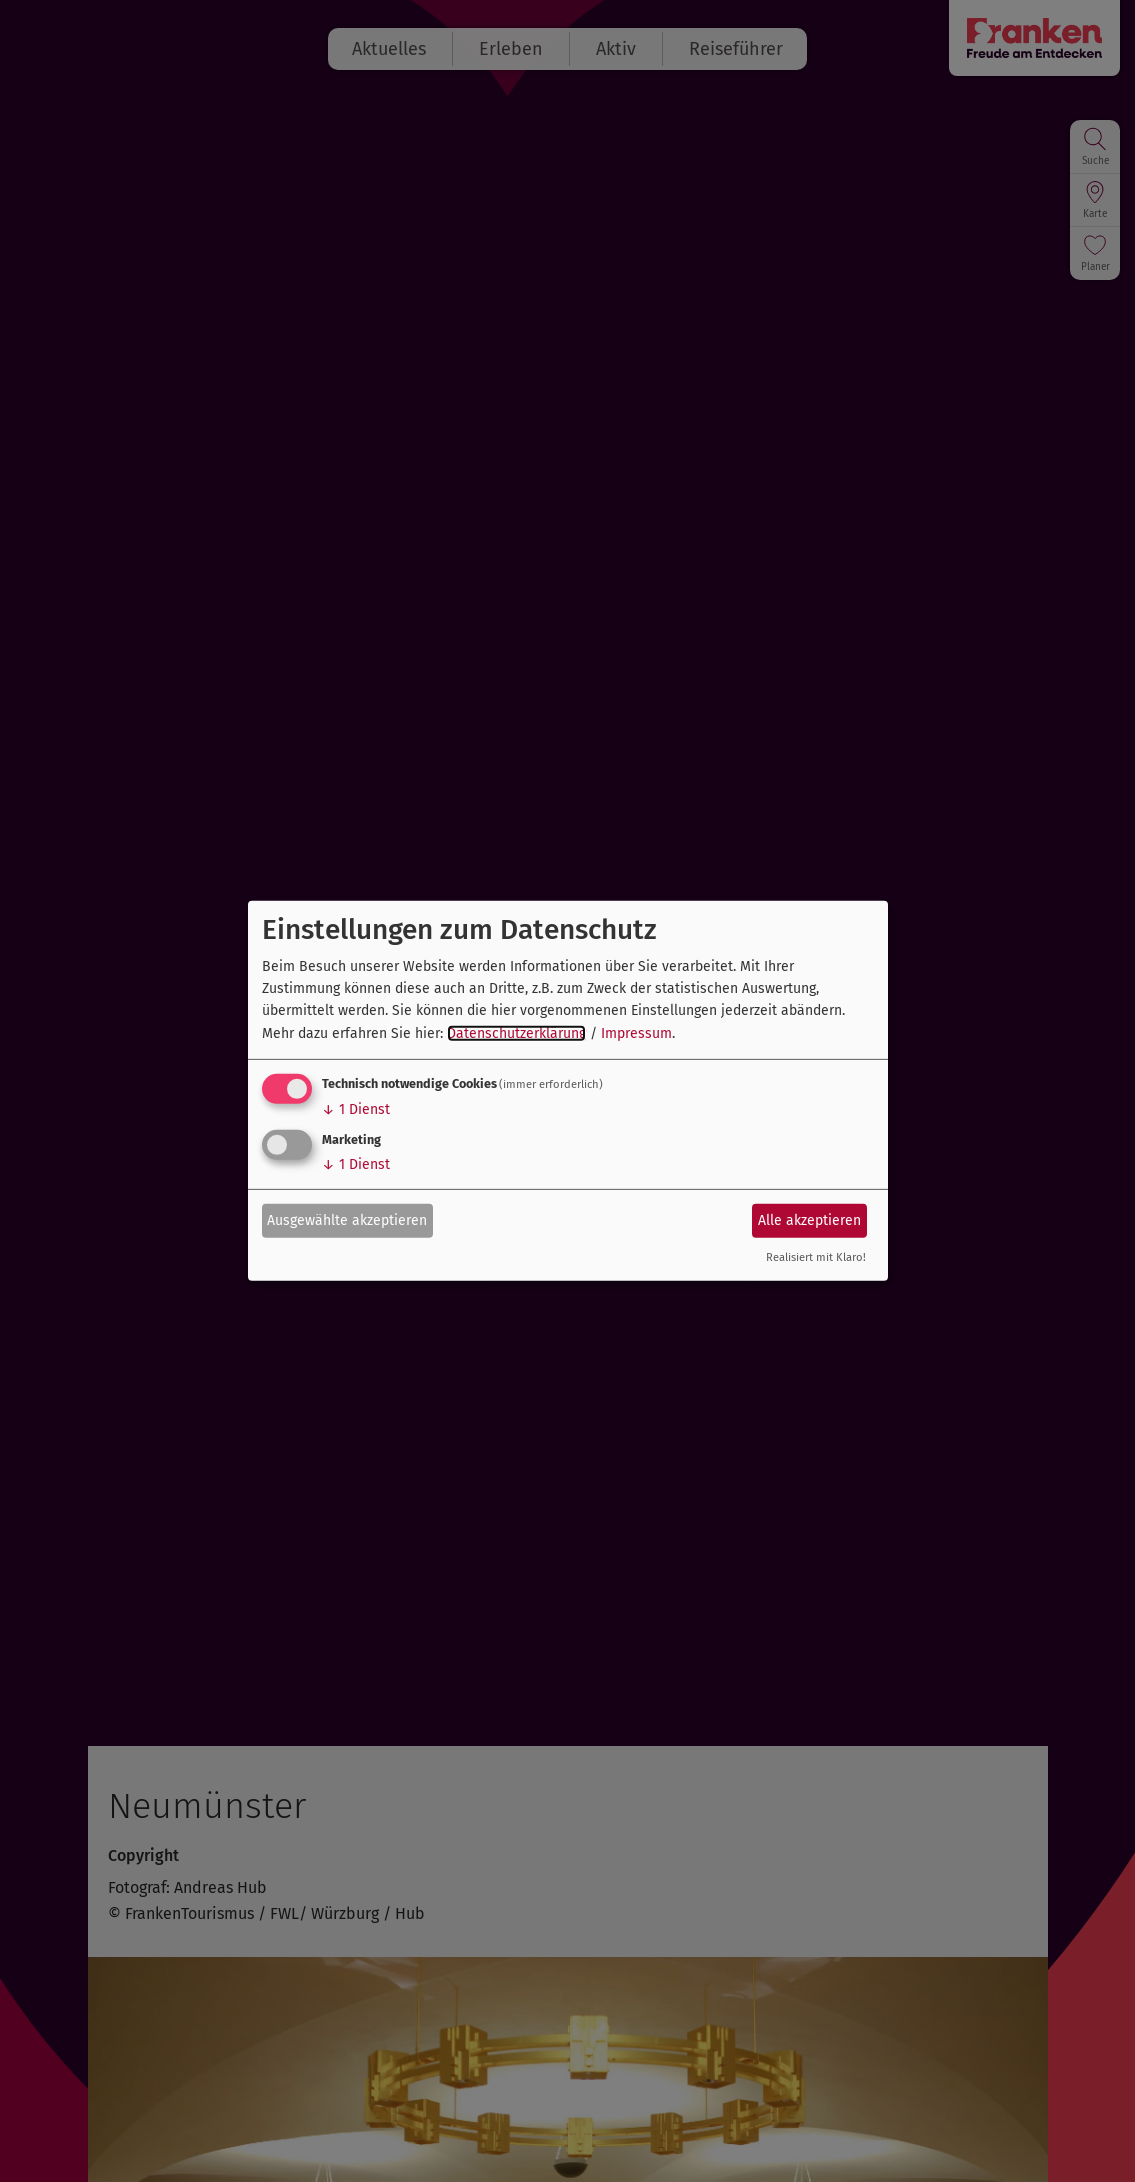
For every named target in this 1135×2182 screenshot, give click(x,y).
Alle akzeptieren (809, 1219)
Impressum (636, 1033)
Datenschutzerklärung (516, 1033)
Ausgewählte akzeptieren (347, 1219)
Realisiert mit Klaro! (816, 1257)
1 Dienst (356, 1109)
